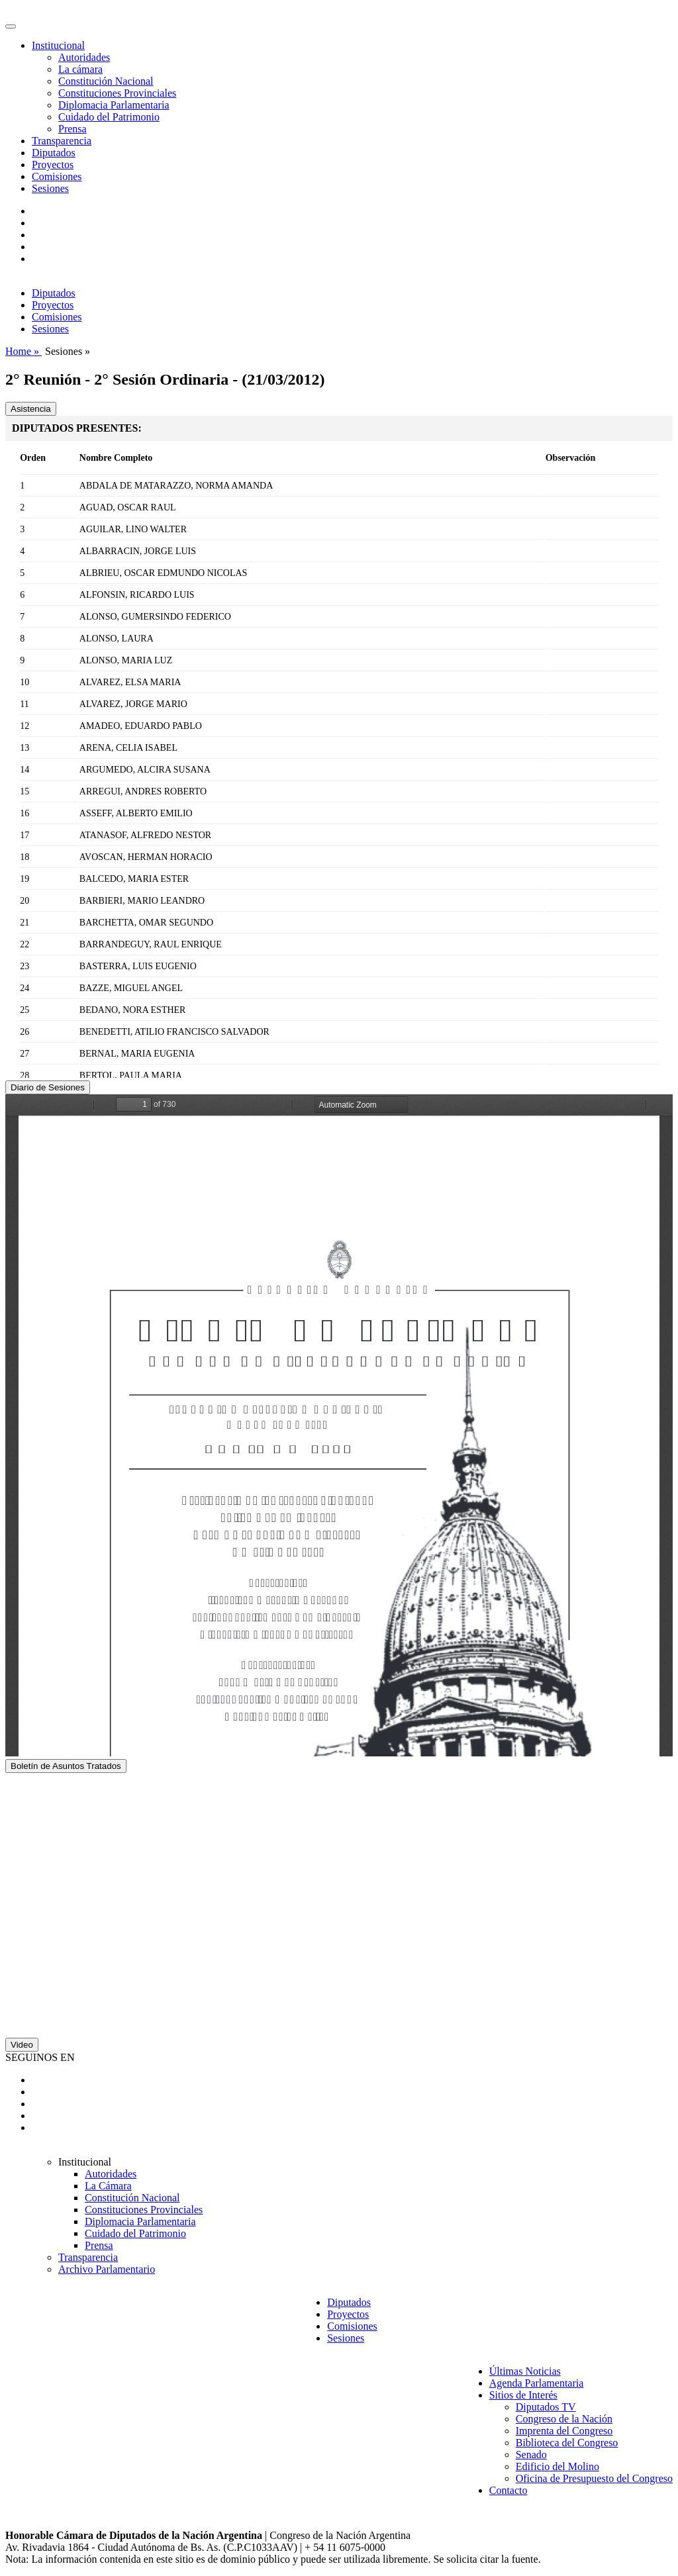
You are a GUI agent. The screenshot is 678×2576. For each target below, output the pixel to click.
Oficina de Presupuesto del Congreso (594, 2478)
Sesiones (50, 188)
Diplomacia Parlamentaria (113, 105)
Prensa (72, 128)
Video (22, 2045)
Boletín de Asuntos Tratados (66, 1766)
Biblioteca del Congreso (567, 2442)
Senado (531, 2454)
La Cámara (108, 2185)
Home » (23, 351)
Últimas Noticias (525, 2371)
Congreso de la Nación (564, 2418)
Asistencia (31, 409)
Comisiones (57, 176)
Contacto (508, 2490)
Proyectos (52, 164)
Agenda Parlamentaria (536, 2383)
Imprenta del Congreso (564, 2430)
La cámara (80, 69)
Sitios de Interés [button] (523, 2395)
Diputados (53, 152)
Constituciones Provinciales (117, 93)
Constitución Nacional (106, 81)
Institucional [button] (58, 45)
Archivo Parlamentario (106, 2269)
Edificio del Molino (557, 2466)
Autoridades (84, 57)
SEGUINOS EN (39, 2057)
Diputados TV (546, 2406)
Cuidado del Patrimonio (109, 116)
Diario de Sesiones (48, 1087)
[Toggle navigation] (10, 26)
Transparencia (61, 140)
